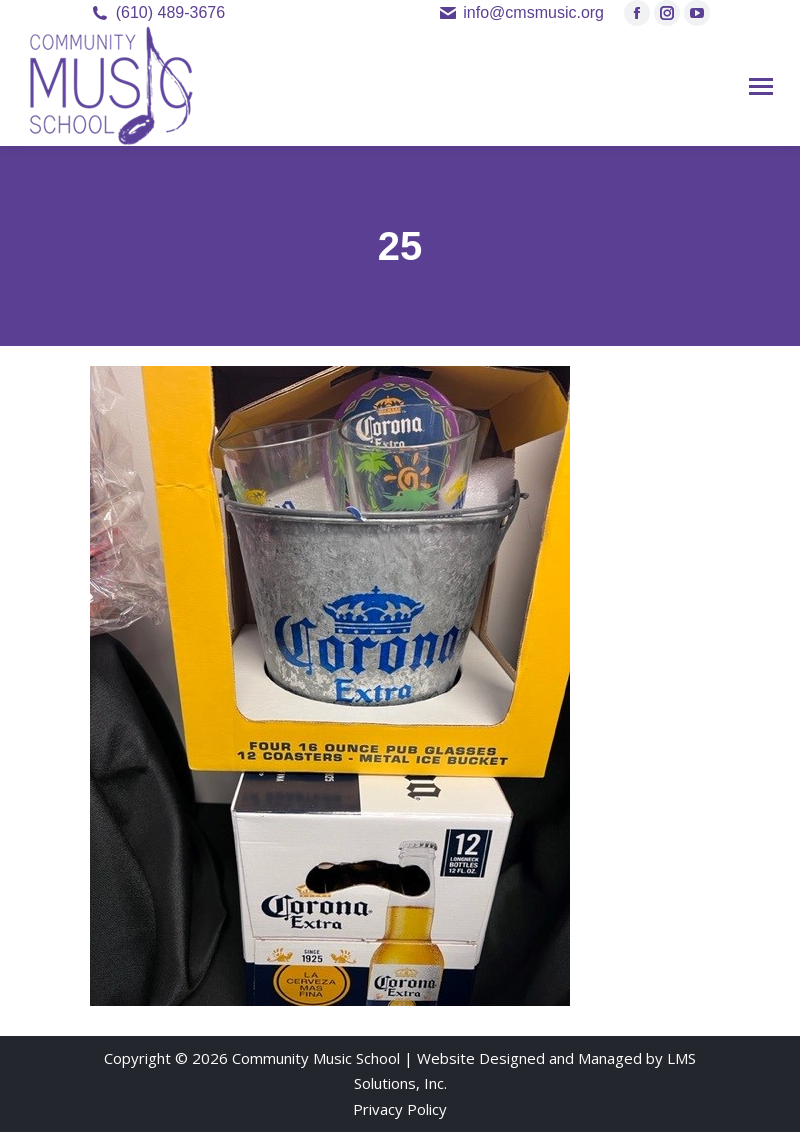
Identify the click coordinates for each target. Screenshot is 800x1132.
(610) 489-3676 (170, 12)
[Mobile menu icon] (761, 86)
